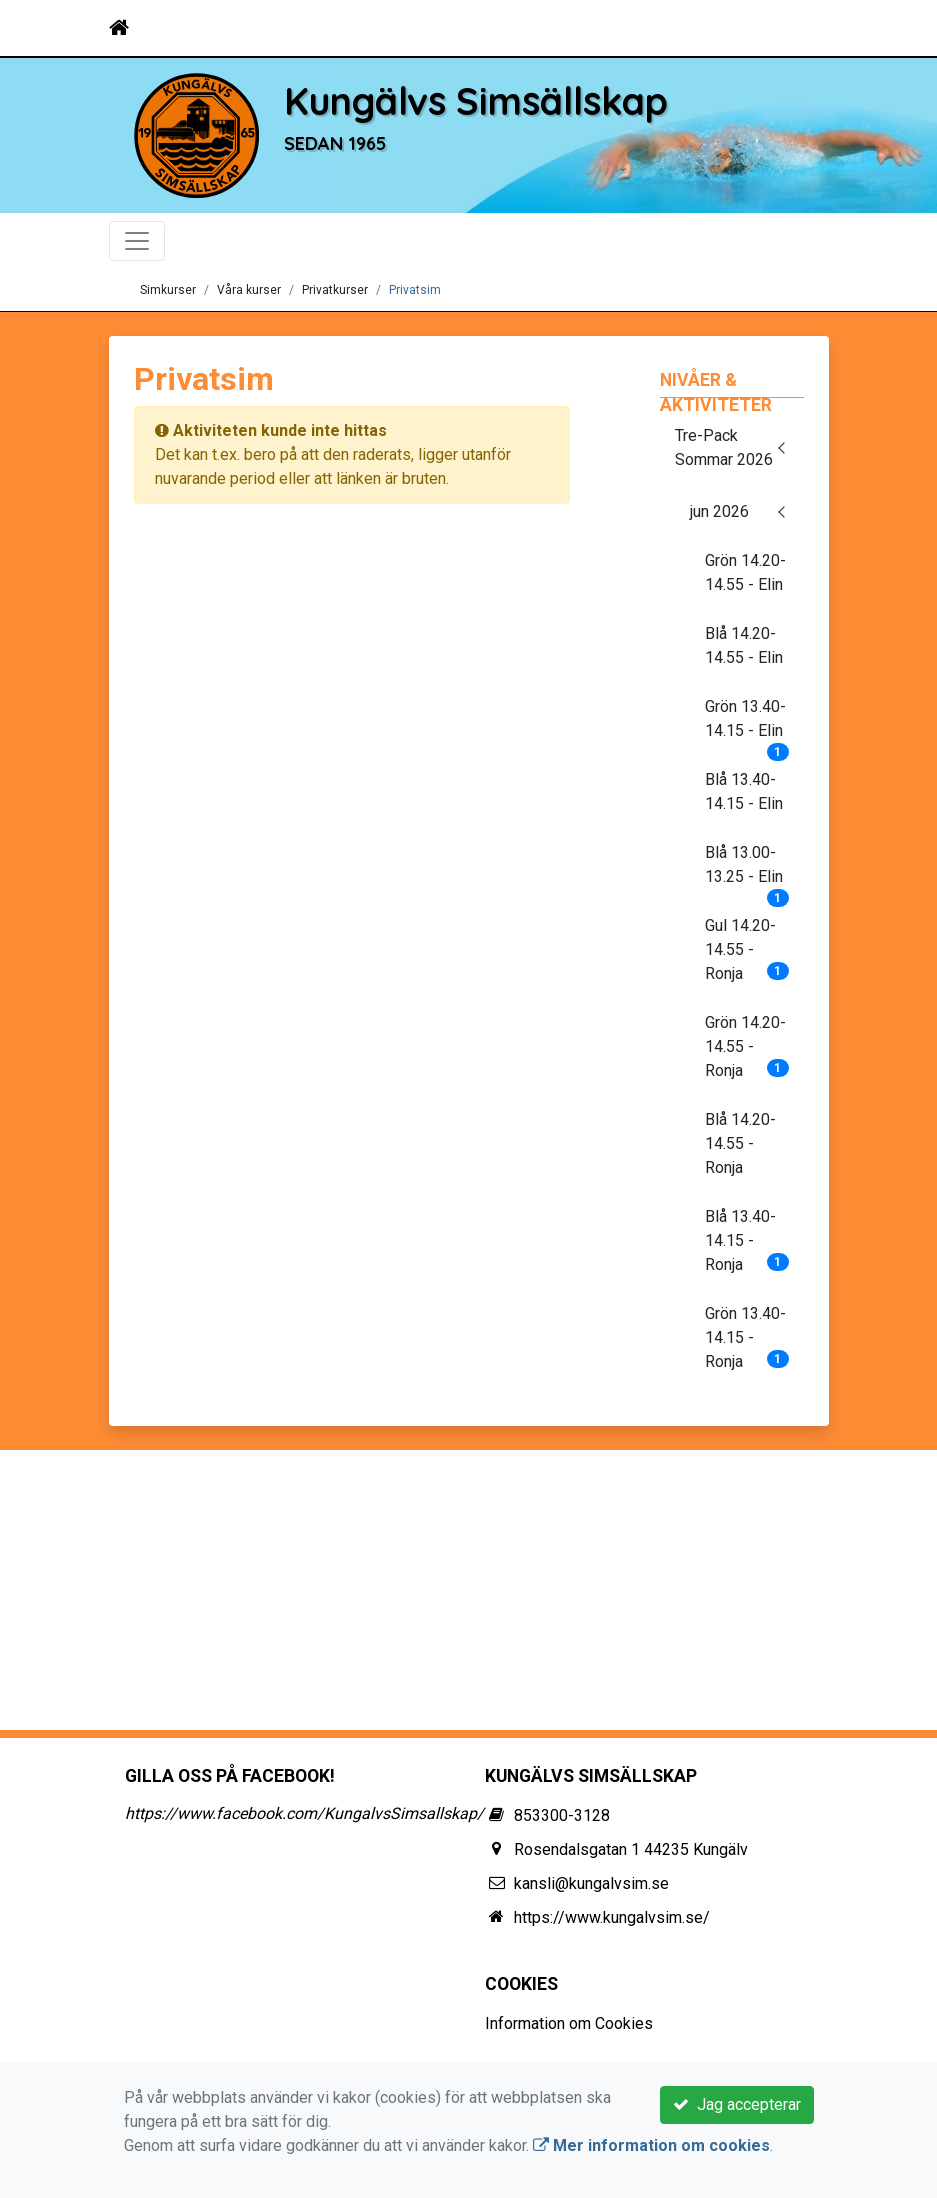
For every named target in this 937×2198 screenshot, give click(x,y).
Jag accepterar (737, 2104)
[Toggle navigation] (801, 28)
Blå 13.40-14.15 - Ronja (747, 1240)
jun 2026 (719, 511)
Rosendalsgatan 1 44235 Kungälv (631, 1849)
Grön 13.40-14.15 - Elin (747, 725)
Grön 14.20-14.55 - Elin (745, 572)
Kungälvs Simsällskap (476, 101)
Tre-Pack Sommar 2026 (724, 447)
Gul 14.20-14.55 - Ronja (747, 949)
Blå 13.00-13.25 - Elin (747, 871)
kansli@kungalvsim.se (591, 1883)
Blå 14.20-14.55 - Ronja (740, 1143)
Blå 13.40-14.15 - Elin (744, 791)
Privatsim (415, 290)
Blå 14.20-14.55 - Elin (744, 645)
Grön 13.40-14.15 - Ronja (747, 1337)
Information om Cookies (569, 2023)
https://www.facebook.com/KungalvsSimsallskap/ (304, 1813)
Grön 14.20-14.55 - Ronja (747, 1046)
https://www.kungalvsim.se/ (612, 1917)
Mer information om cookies (651, 2145)
